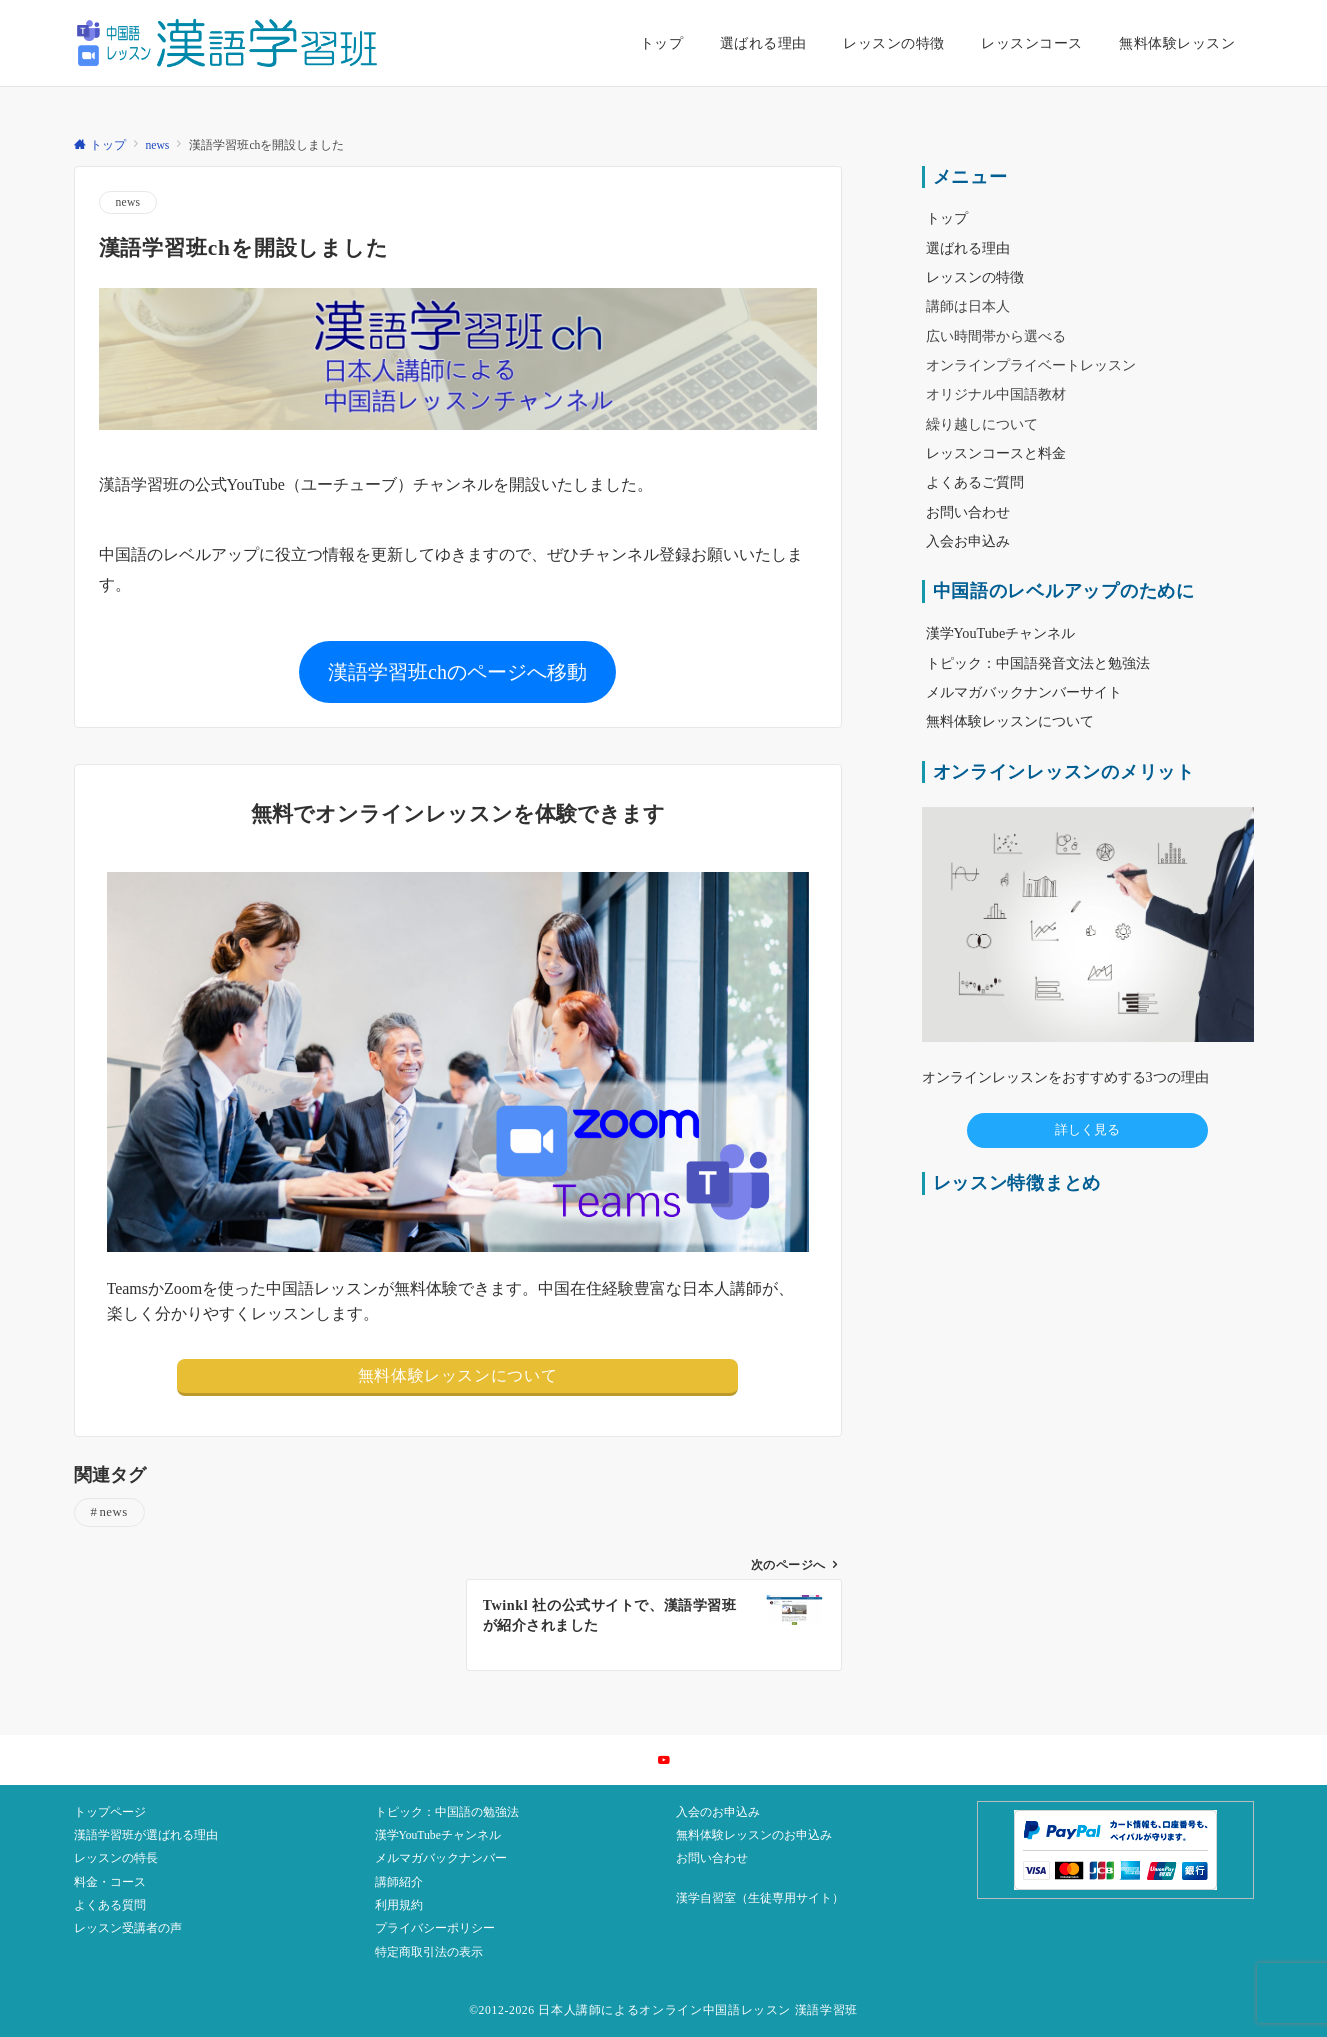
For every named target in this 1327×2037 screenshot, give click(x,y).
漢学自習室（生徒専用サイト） (760, 1898)
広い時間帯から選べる (996, 336)
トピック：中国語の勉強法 (447, 1812)
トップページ (110, 1812)
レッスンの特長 (116, 1858)
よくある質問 (110, 1905)
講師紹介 (399, 1882)
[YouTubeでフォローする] (664, 1761)
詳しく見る (1087, 1129)
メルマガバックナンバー (441, 1858)
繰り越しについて (982, 424)
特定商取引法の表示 (429, 1952)
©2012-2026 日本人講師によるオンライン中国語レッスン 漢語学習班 (663, 2010)
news (128, 202)
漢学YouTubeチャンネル (438, 1835)
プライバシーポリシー (435, 1928)
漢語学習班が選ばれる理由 (146, 1835)
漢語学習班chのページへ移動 (457, 672)
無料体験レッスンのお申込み (754, 1835)
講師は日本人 (968, 306)
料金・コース (110, 1882)
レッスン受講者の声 (128, 1928)
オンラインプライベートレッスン (1031, 365)
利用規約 (399, 1905)
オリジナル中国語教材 (996, 394)
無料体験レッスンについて (458, 1375)
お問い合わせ (712, 1858)
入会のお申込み (718, 1812)
